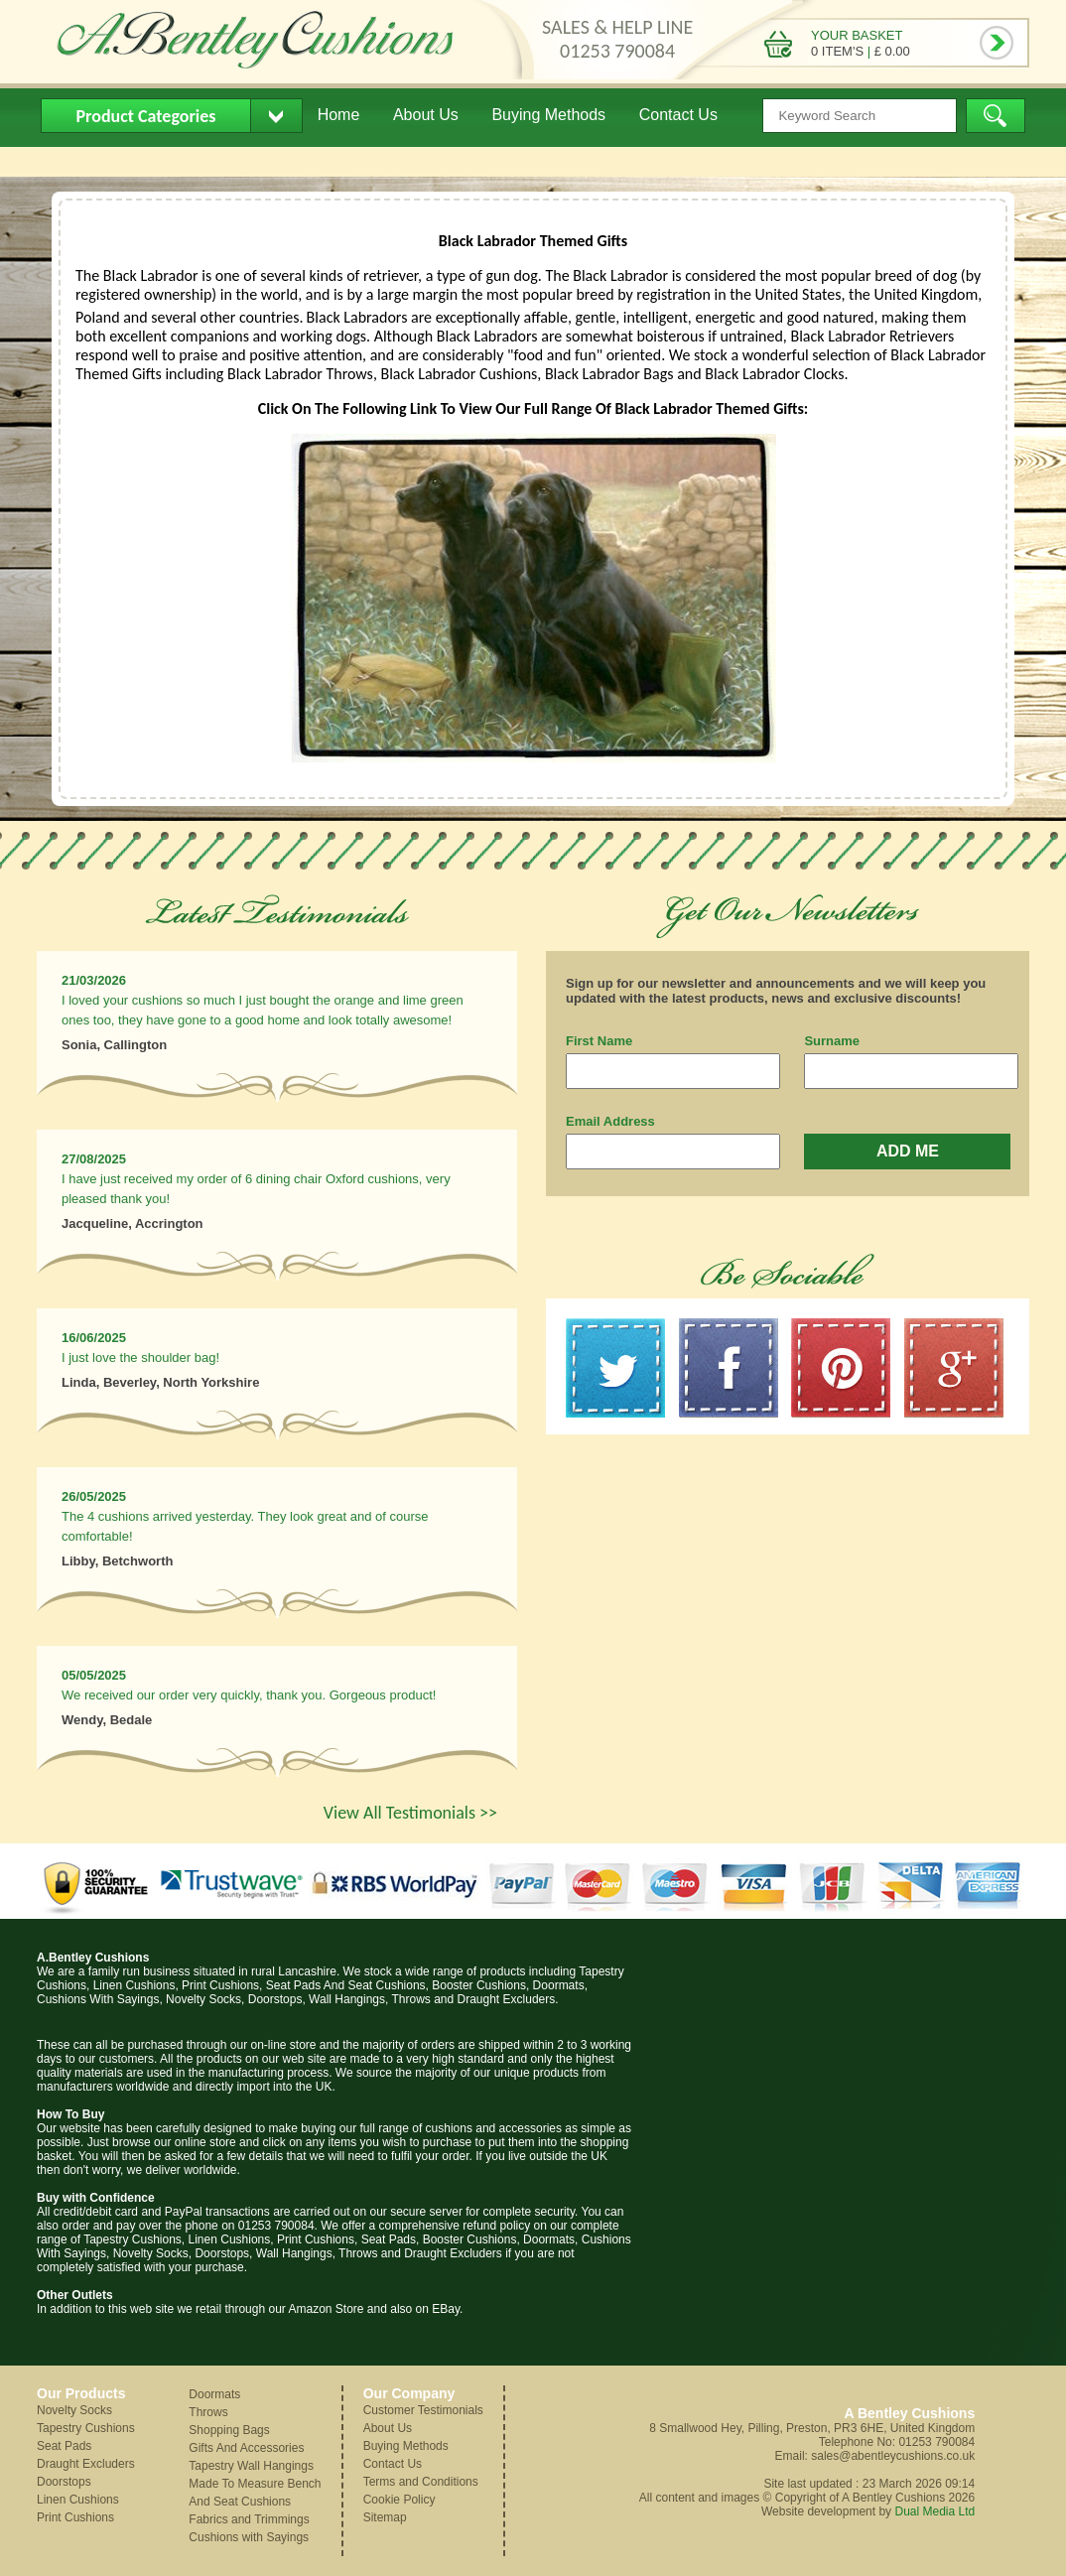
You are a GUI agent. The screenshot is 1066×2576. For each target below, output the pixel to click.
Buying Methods (548, 114)
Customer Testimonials (423, 2410)
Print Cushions (75, 2517)
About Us (426, 114)
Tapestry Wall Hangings (251, 2466)
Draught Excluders (86, 2464)
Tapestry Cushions (86, 2428)
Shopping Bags (229, 2430)
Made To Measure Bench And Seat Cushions (255, 2492)
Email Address (610, 1121)
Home (339, 114)
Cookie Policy (399, 2500)
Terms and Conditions (420, 2482)
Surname (832, 1040)
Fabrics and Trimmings (249, 2519)
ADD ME (907, 1151)
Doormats (214, 2394)
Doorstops (64, 2482)
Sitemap (385, 2517)
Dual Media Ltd (934, 2511)
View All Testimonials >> (410, 1813)
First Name (599, 1040)
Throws (208, 2412)
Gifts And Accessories (246, 2448)
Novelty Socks (74, 2410)
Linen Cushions (78, 2500)
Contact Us (678, 114)
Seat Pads (64, 2446)
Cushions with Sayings (249, 2537)
